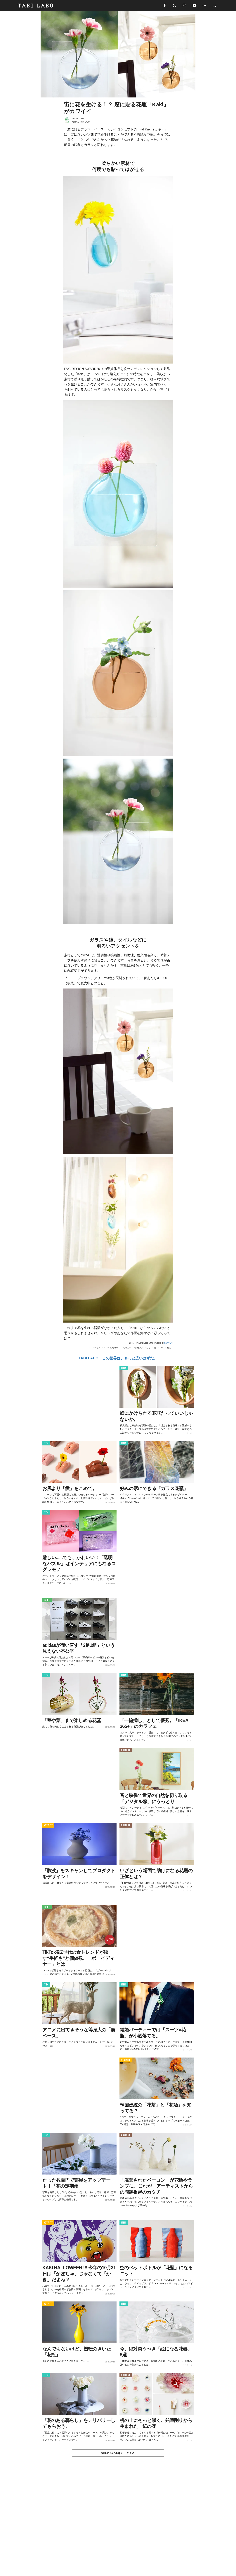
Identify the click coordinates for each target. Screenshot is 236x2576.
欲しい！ (128, 1348)
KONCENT (168, 1343)
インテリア (95, 1348)
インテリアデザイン (112, 1348)
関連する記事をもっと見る (118, 2453)
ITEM (123, 1368)
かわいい (139, 1348)
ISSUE (47, 1600)
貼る (148, 1348)
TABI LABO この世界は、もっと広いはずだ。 (118, 1359)
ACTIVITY (48, 1826)
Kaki (161, 1348)
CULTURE (125, 1750)
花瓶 (169, 1348)
